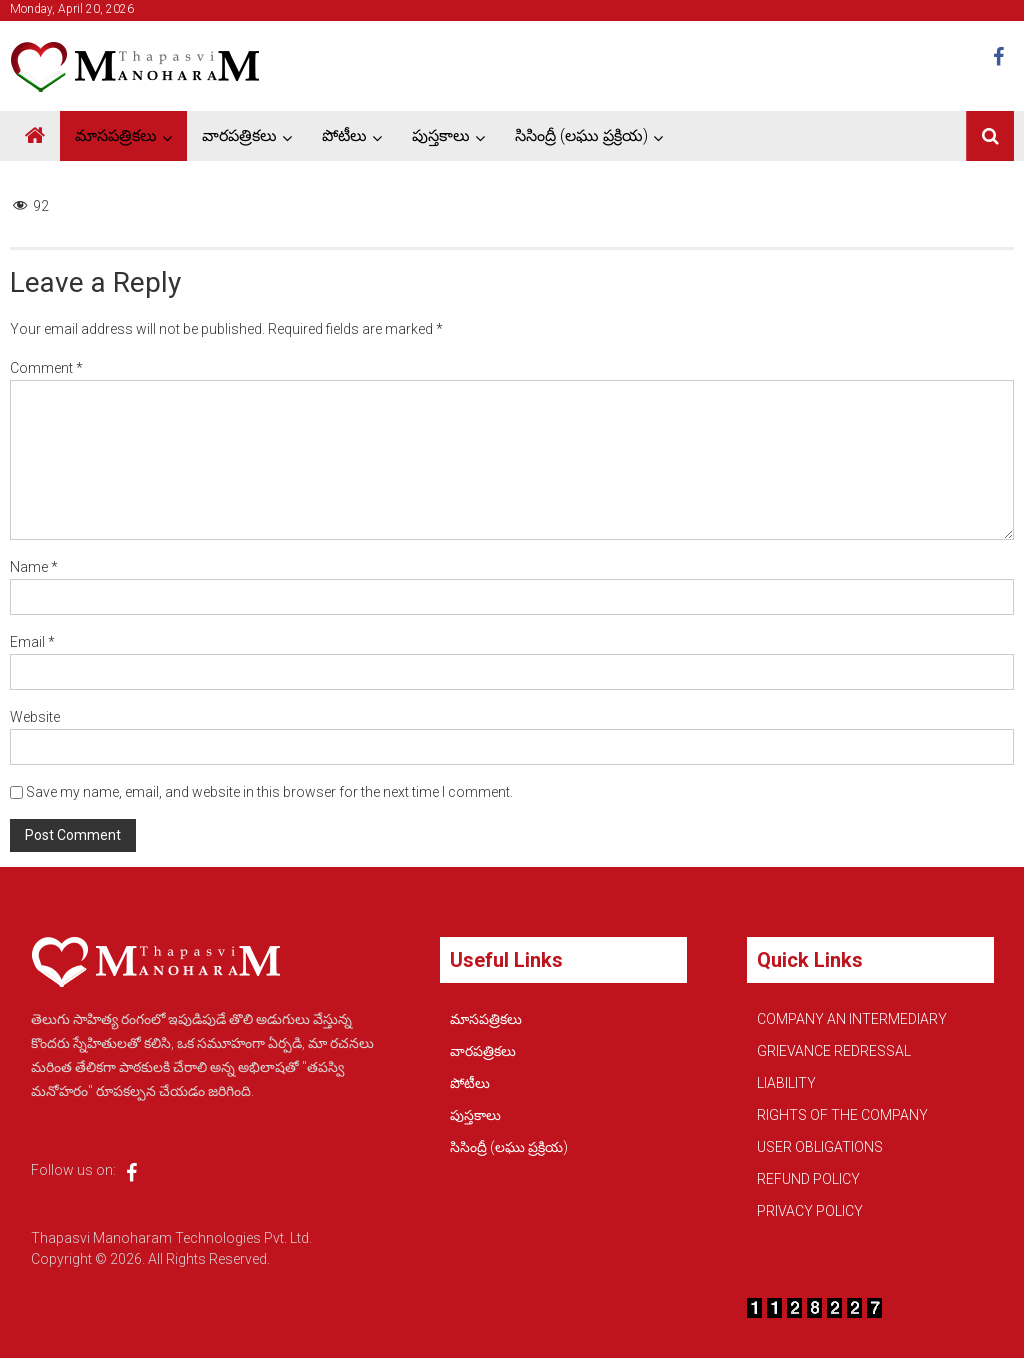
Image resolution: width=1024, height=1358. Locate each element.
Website (35, 717)
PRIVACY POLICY (810, 1211)
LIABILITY (786, 1083)
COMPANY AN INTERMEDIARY (852, 1019)
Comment (46, 368)
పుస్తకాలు (441, 135)
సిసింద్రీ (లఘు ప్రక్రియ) (581, 135)
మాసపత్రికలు (116, 135)
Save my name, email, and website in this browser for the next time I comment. (269, 792)
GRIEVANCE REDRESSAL (834, 1051)
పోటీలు (344, 135)
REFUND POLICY (808, 1179)
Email (32, 642)
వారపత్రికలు (239, 135)
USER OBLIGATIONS (820, 1147)
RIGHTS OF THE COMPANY (842, 1115)
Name (34, 567)
